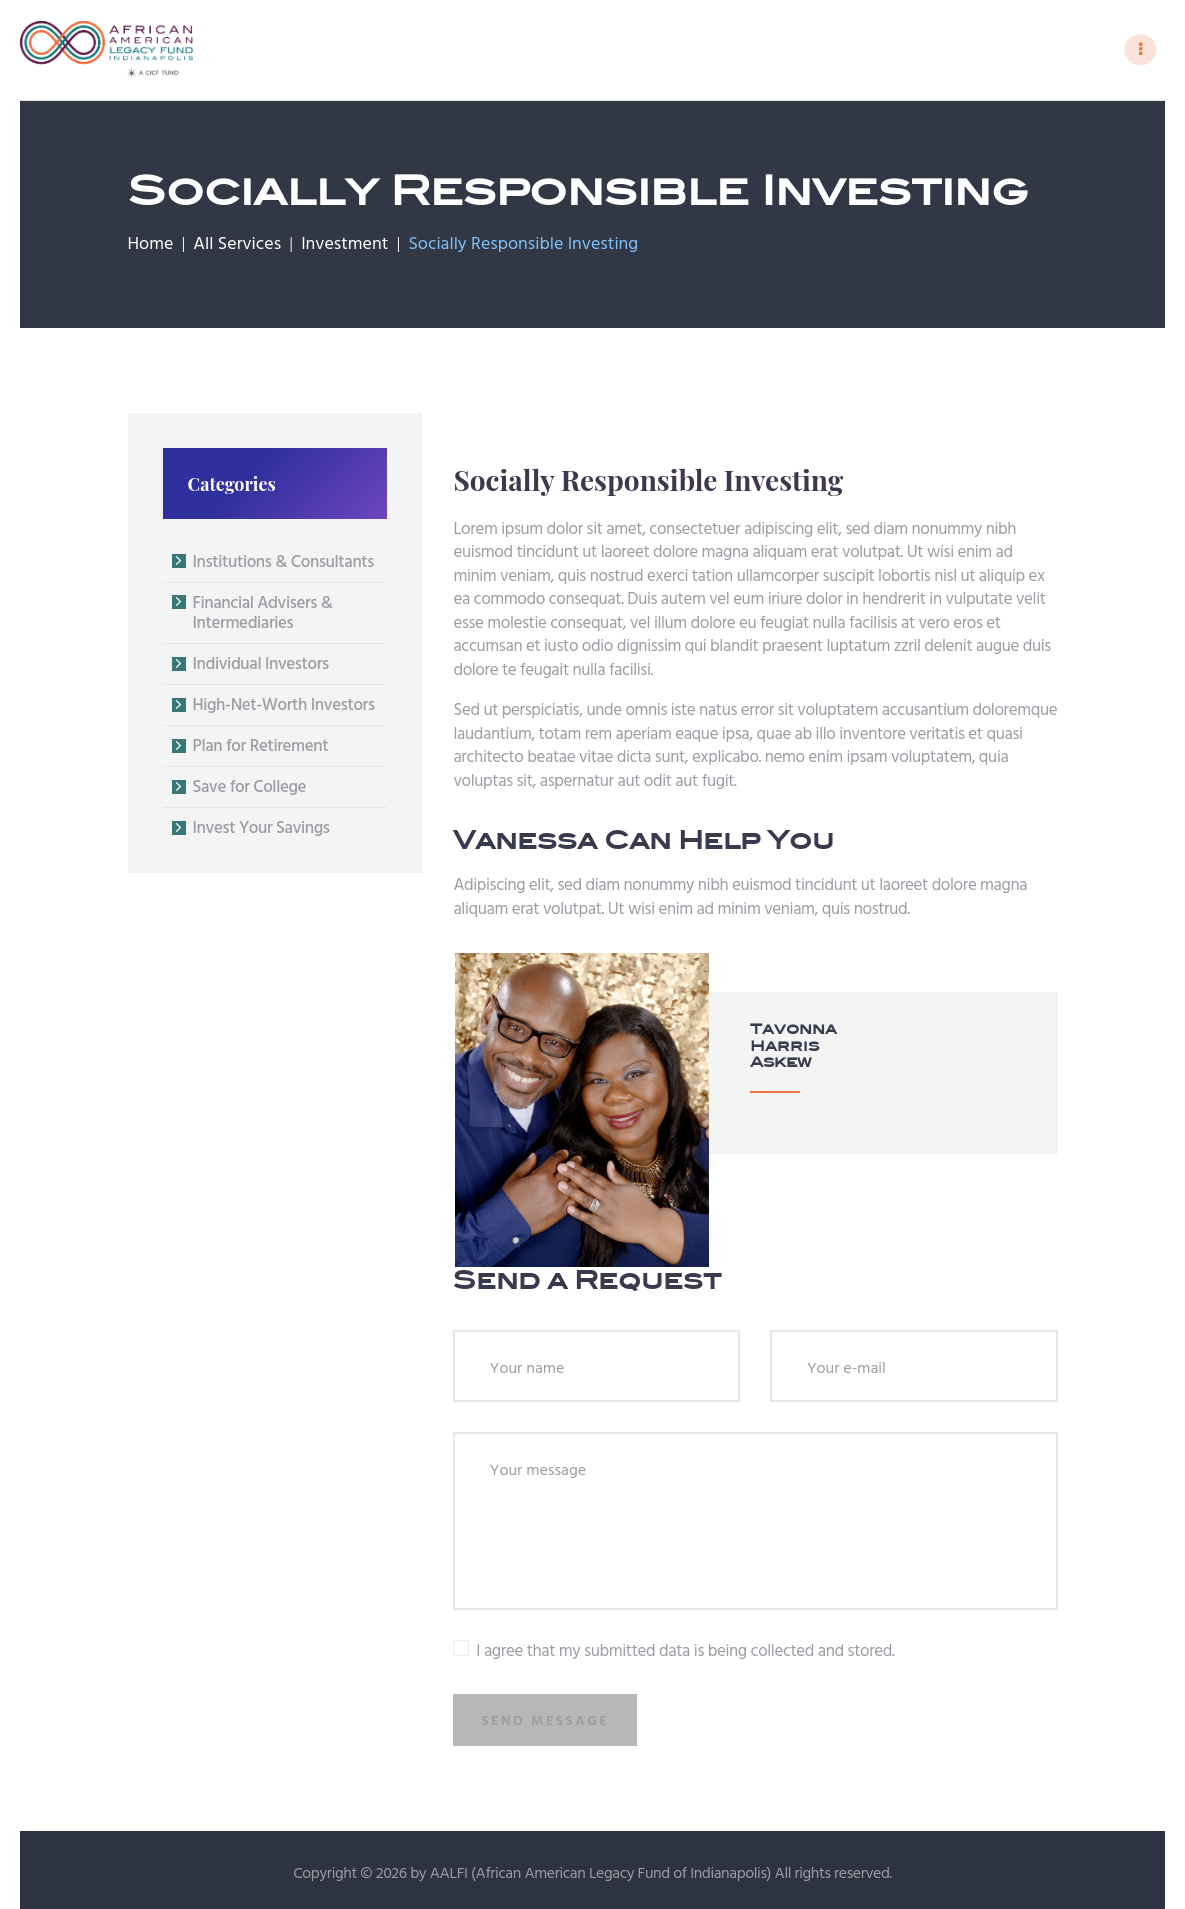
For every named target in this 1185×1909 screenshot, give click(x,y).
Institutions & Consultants (284, 564)
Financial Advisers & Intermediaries (263, 616)
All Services (237, 247)
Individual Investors (261, 667)
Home (151, 248)
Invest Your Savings (261, 831)
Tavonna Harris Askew (767, 1048)
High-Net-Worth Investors (284, 708)
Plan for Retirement (261, 749)
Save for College (250, 790)
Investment (344, 248)
